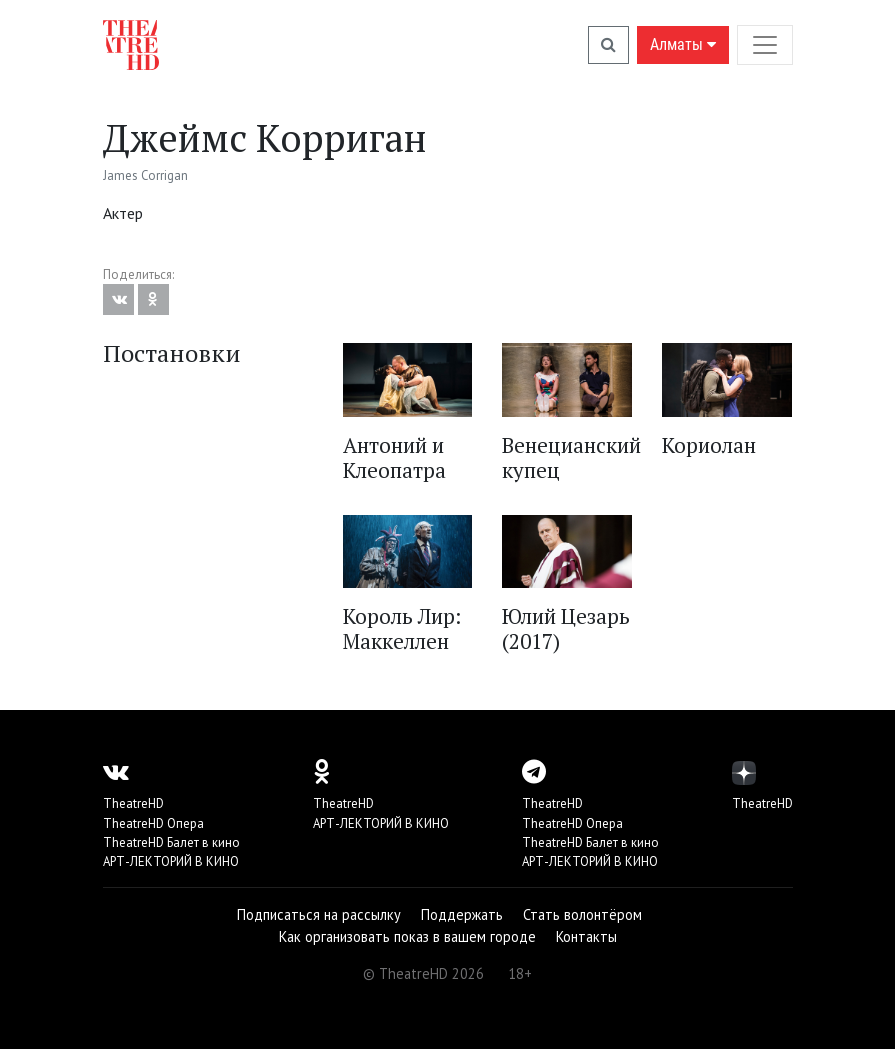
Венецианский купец (571, 457)
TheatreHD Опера (153, 823)
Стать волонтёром (582, 914)
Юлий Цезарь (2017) (566, 628)
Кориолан (709, 445)
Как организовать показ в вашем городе (407, 936)
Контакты (586, 936)
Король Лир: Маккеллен (402, 628)
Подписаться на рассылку (319, 914)
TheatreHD (133, 803)
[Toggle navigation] (765, 44)
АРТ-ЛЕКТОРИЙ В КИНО (171, 861)
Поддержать (462, 914)
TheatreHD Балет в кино (171, 842)
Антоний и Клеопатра (394, 457)
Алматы (683, 44)
